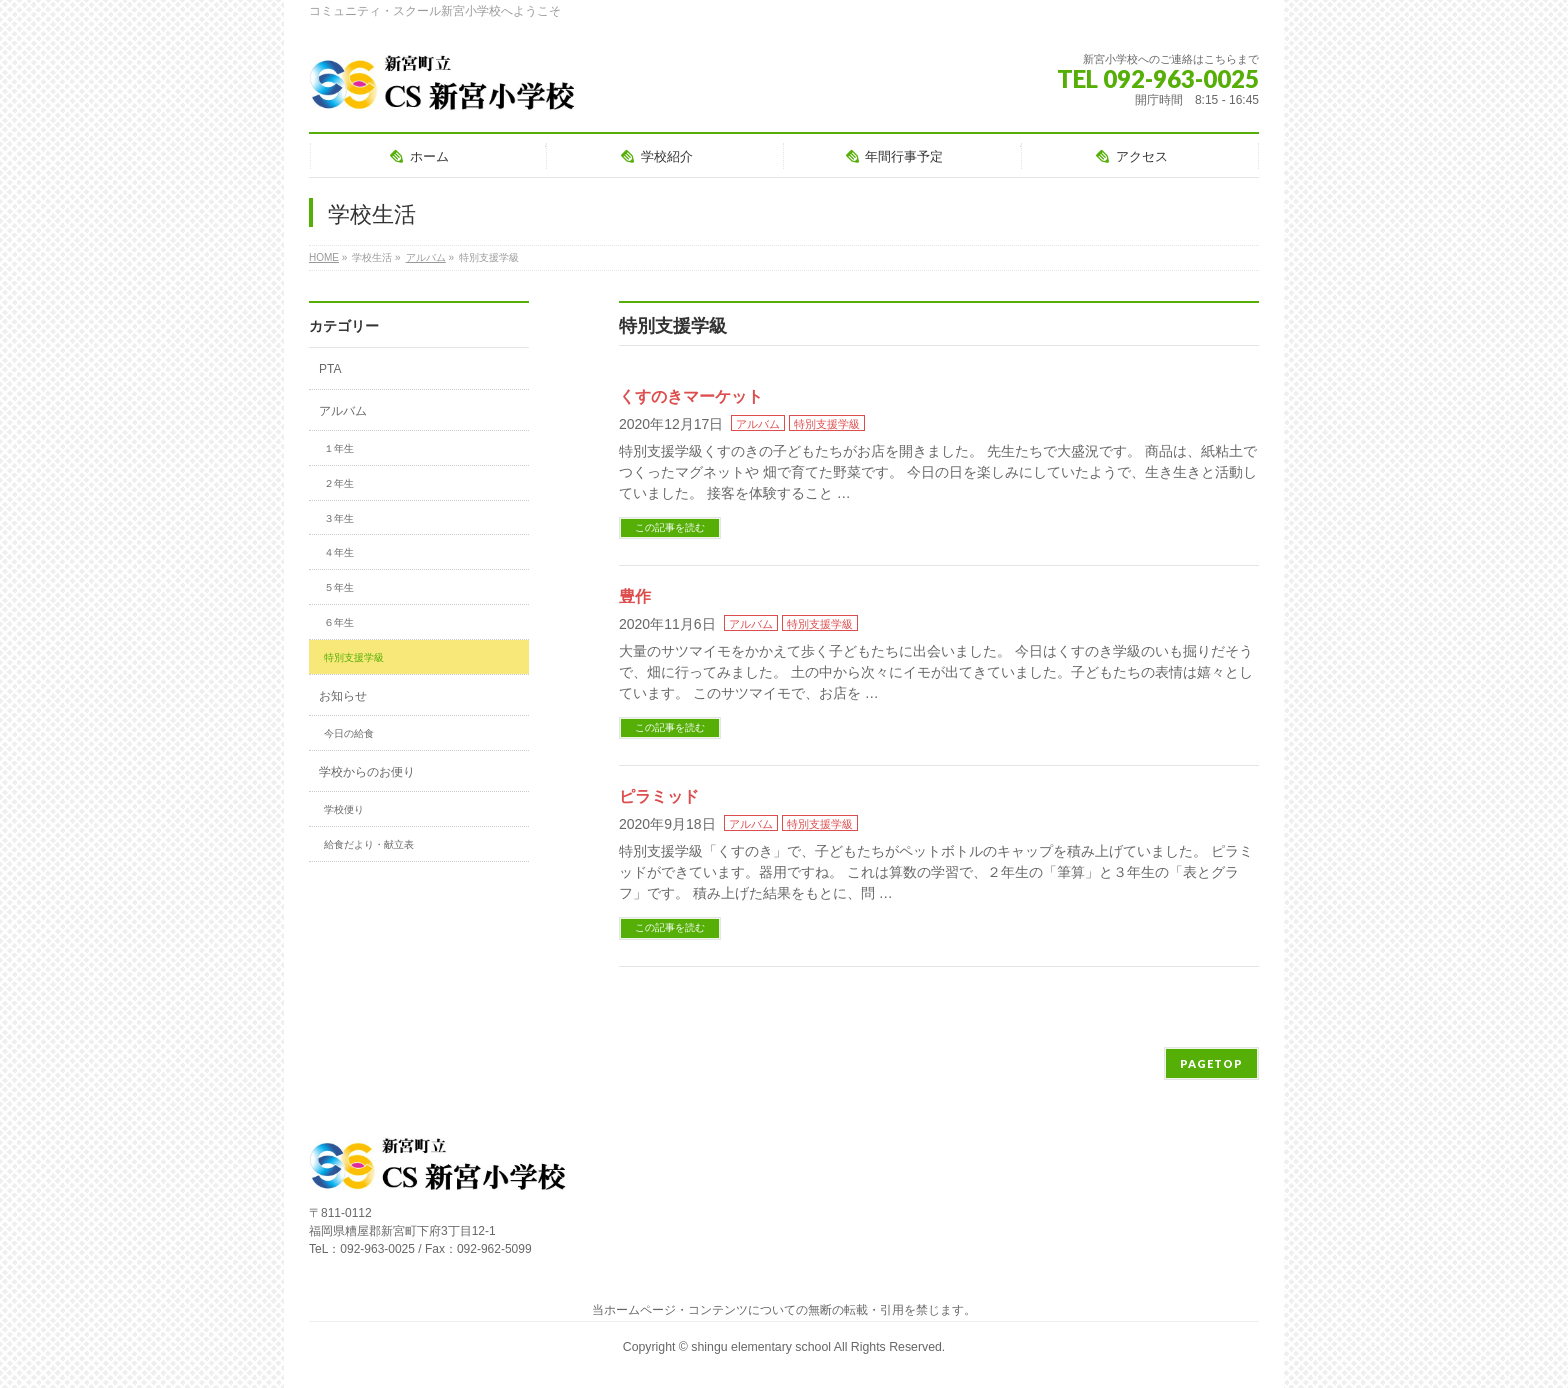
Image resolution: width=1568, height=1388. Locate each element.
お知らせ (343, 696)
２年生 (339, 483)
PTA (330, 369)
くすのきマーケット (691, 396)
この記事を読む (670, 527)
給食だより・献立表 (369, 844)
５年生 (339, 587)
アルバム (758, 424)
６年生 (339, 622)
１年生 (339, 448)
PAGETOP (1211, 1063)
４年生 (339, 552)
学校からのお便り (367, 772)
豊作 (635, 596)
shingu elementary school (762, 1347)
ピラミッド (659, 796)
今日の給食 (349, 733)
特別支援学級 (827, 424)
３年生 (339, 518)
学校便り (344, 809)
